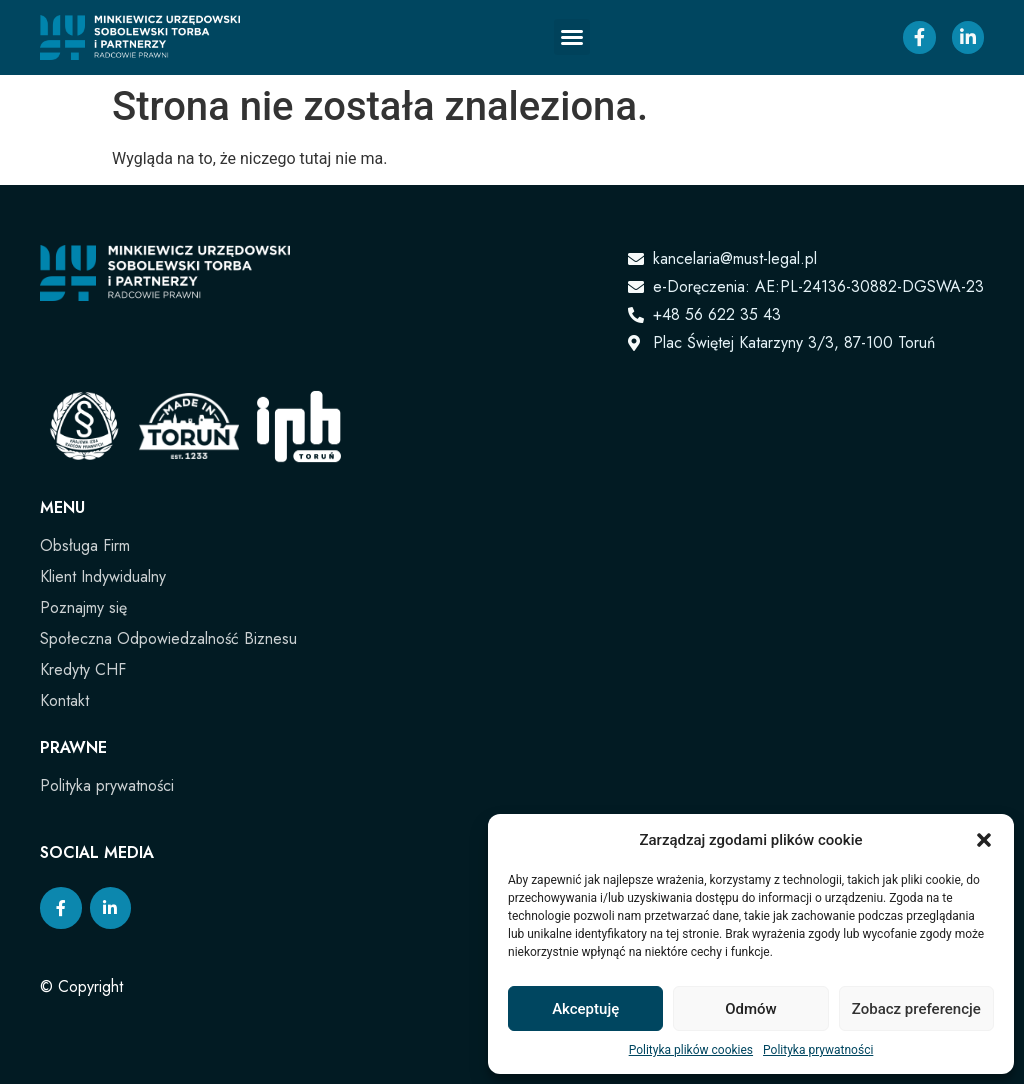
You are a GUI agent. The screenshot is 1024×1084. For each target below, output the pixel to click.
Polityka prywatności (818, 1050)
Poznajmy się (83, 607)
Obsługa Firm (85, 545)
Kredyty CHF (83, 669)
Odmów (751, 1009)
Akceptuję (585, 1009)
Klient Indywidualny (103, 576)
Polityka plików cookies (691, 1050)
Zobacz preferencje (916, 1009)
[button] (984, 840)
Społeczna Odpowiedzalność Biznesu (168, 638)
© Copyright (81, 986)
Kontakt (64, 700)
